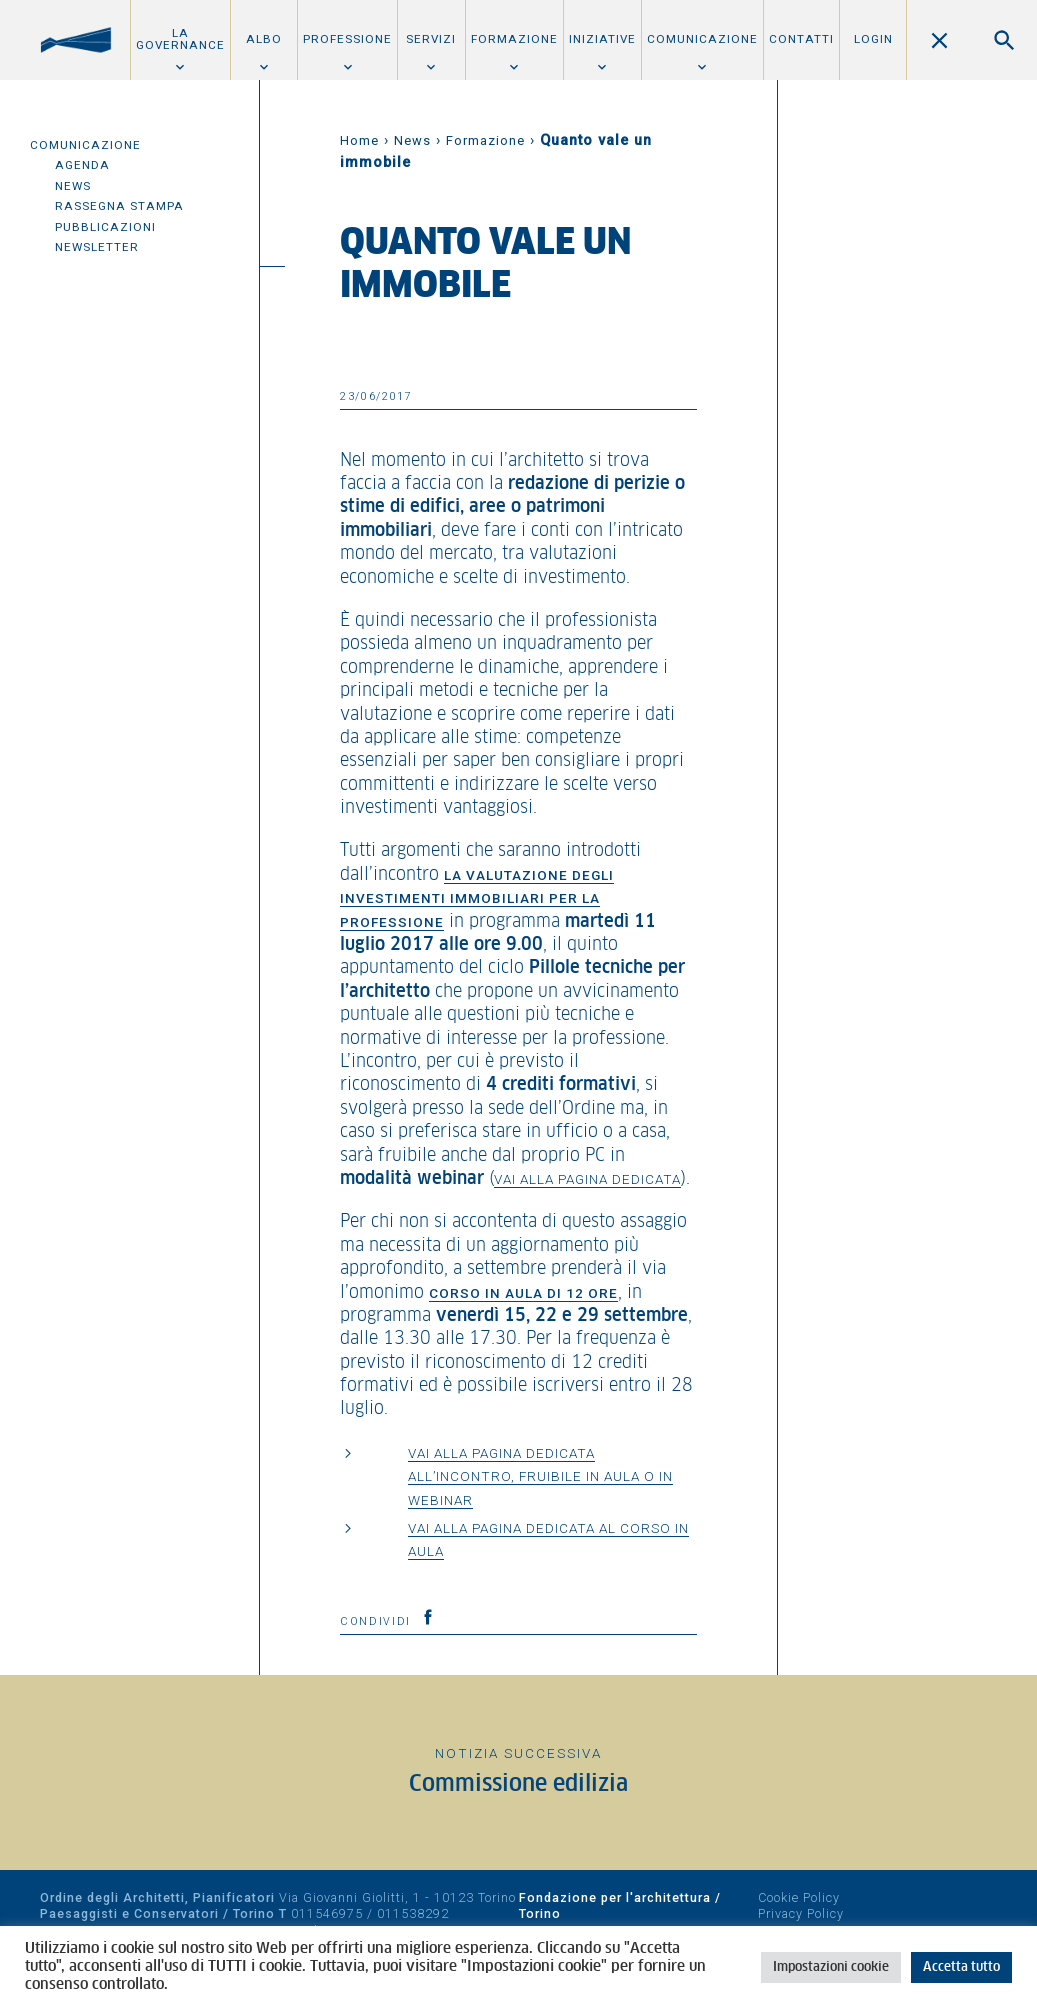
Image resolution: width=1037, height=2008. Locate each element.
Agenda (82, 165)
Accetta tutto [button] (961, 1967)
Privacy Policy (801, 1913)
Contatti (801, 39)
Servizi (431, 39)
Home (359, 140)
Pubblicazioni (105, 227)
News (73, 186)
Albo (264, 39)
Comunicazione (702, 39)
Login (873, 39)
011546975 (327, 1913)
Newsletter (97, 247)
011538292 (413, 1913)
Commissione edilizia (518, 1784)
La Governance (180, 39)
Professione (347, 39)
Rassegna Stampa (119, 206)
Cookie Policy (799, 1897)
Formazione (514, 39)
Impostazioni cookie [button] (831, 1967)
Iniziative (602, 39)
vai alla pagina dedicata (587, 1179)
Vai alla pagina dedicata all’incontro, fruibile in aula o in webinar (540, 1476)
